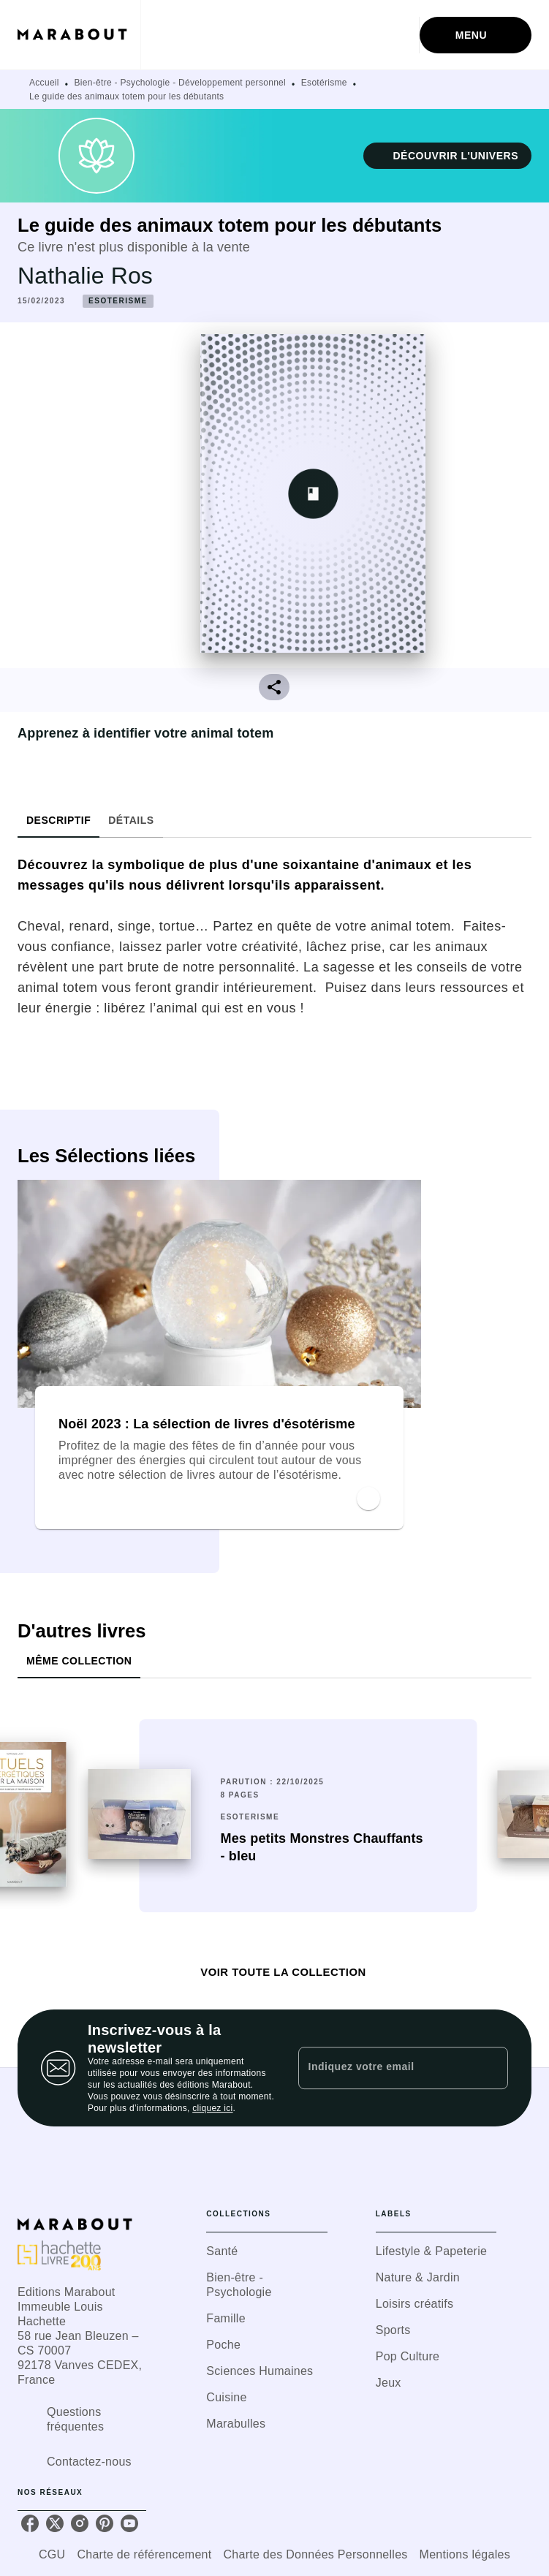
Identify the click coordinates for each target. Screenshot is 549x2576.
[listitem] (30, 2523)
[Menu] (475, 35)
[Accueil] (79, 34)
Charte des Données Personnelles (316, 2554)
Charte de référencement (144, 2554)
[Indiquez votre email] (385, 2068)
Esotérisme (324, 82)
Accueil (44, 82)
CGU (52, 2554)
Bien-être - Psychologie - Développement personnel (181, 82)
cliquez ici (212, 2108)
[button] (447, 156)
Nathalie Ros (85, 275)
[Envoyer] (490, 2068)
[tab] (58, 820)
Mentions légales (465, 2554)
